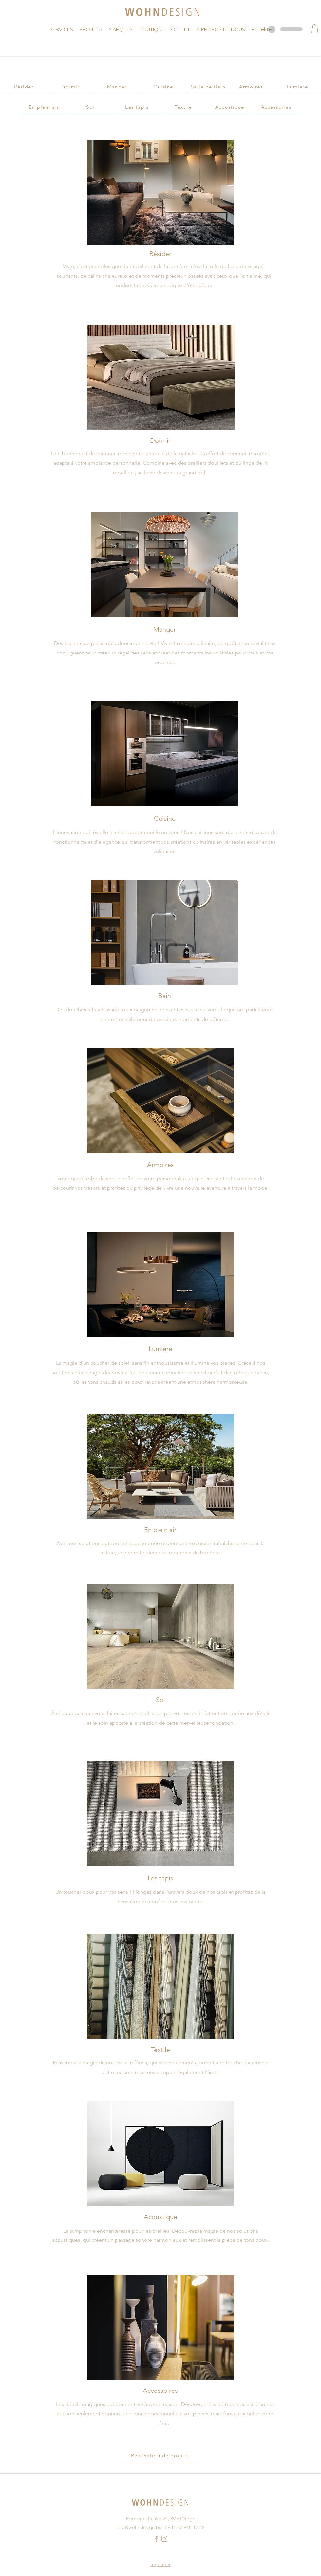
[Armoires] (251, 86)
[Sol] (90, 106)
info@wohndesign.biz (139, 2527)
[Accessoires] (276, 106)
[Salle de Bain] (208, 86)
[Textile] (183, 106)
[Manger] (117, 86)
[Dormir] (70, 86)
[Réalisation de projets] (160, 2455)
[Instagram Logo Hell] (164, 2539)
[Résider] (24, 86)
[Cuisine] (164, 86)
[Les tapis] (137, 106)
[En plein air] (44, 106)
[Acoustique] (230, 106)
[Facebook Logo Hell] (156, 2539)
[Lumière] (297, 86)
